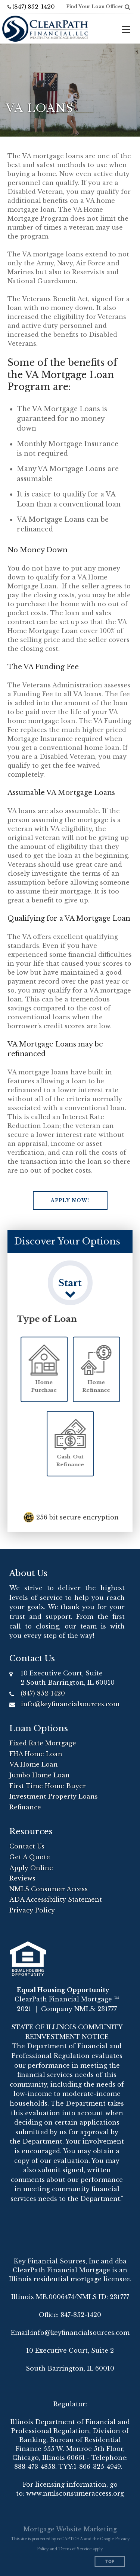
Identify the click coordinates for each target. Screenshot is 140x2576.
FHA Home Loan (35, 1754)
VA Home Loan (33, 1764)
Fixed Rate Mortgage (42, 1743)
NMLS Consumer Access (48, 1889)
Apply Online (31, 1868)
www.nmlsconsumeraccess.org (75, 2493)
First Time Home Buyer (47, 1786)
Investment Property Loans (53, 1796)
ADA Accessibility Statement (55, 1899)
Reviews (22, 1878)
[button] (70, 1200)
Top (110, 2561)
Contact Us (26, 1846)
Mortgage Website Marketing (70, 2529)
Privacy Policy (32, 1910)
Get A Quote (29, 1857)
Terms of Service (74, 2549)
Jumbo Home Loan (39, 1775)
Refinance (25, 1807)
